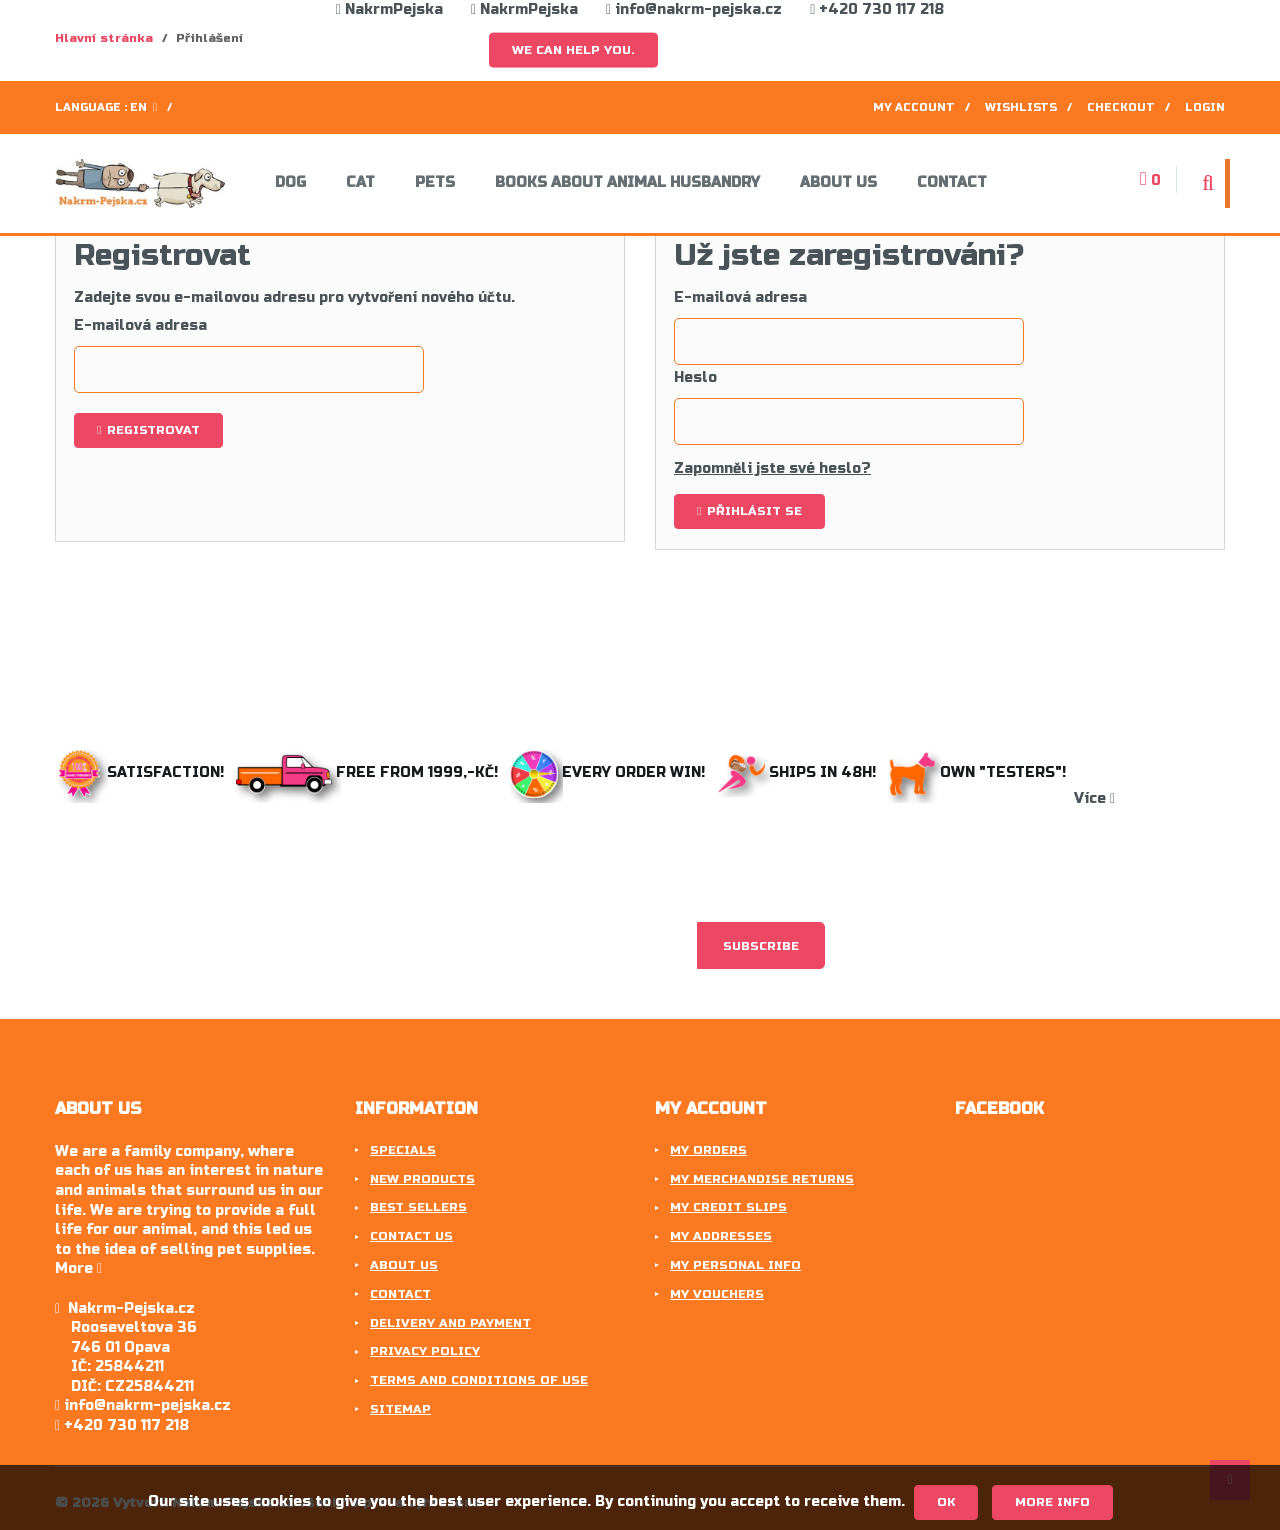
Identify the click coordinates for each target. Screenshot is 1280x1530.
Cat (360, 183)
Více (1094, 798)
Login (1205, 107)
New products (422, 1179)
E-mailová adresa (140, 325)
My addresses (721, 1236)
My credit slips (728, 1207)
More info (1052, 1502)
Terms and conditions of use (479, 1380)
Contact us (411, 1236)
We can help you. (573, 50)
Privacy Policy (425, 1351)
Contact (952, 183)
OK (946, 1502)
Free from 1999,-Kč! (369, 772)
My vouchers (717, 1294)
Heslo (695, 377)
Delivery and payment (450, 1323)
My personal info (735, 1265)
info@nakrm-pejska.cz (694, 9)
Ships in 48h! (800, 772)
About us (838, 183)
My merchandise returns (762, 1179)
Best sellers (418, 1207)
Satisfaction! (141, 772)
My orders (708, 1150)
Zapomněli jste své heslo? (772, 468)
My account (914, 107)
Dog (290, 183)
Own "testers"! (981, 772)
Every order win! (609, 772)
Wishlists (1021, 107)
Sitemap (400, 1409)
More (78, 1268)
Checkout (1121, 107)
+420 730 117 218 (877, 9)
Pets (435, 183)
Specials (403, 1150)
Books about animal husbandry (627, 183)
